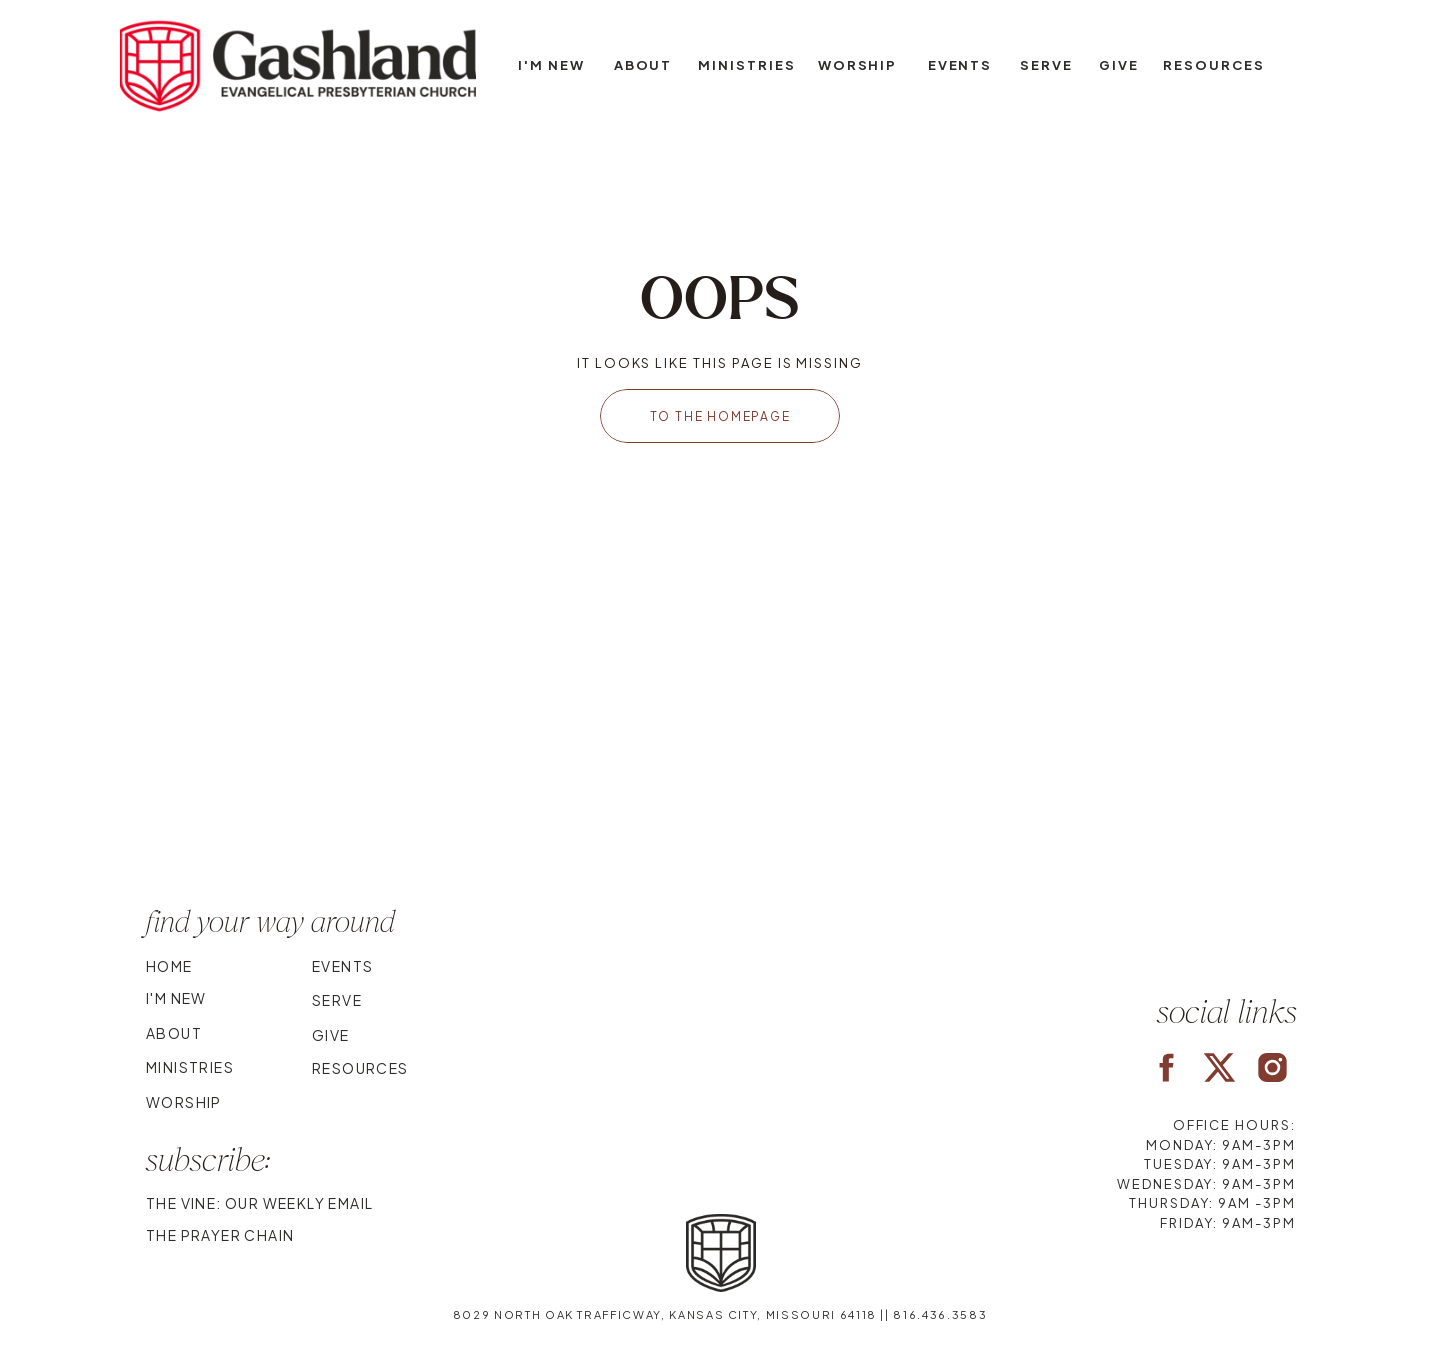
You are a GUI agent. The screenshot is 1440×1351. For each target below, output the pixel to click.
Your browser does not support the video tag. (720, 753)
